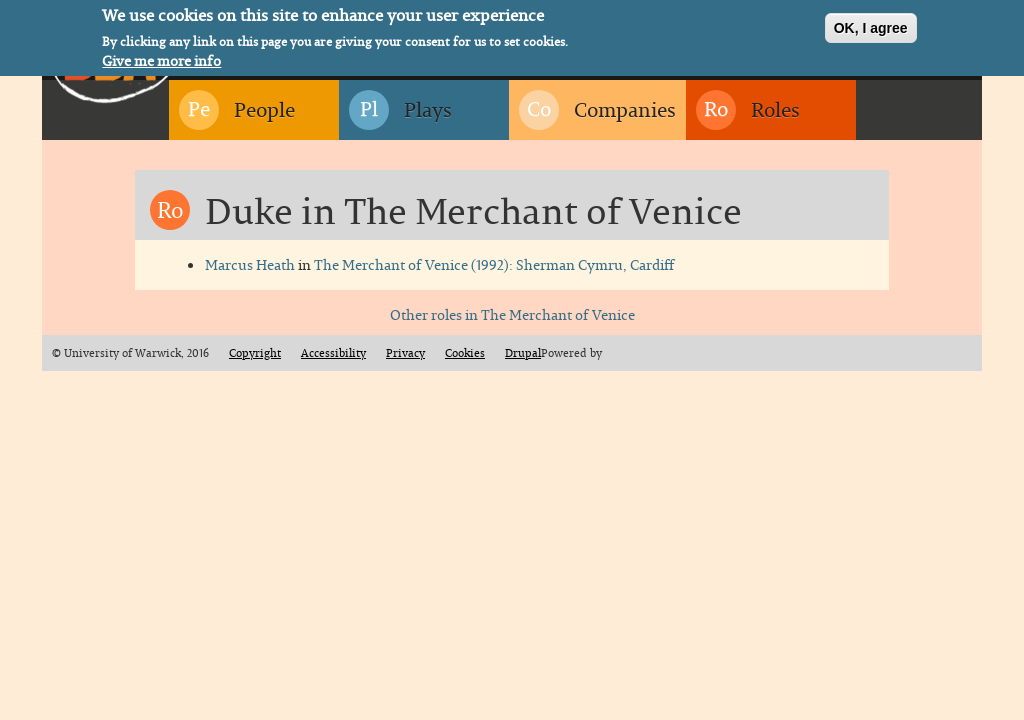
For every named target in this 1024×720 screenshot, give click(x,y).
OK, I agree (871, 26)
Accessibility (333, 353)
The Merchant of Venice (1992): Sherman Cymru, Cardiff (494, 264)
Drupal (523, 353)
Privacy (405, 353)
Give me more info (161, 59)
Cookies (465, 353)
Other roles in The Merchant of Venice (512, 314)
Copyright (255, 353)
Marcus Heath (250, 264)
